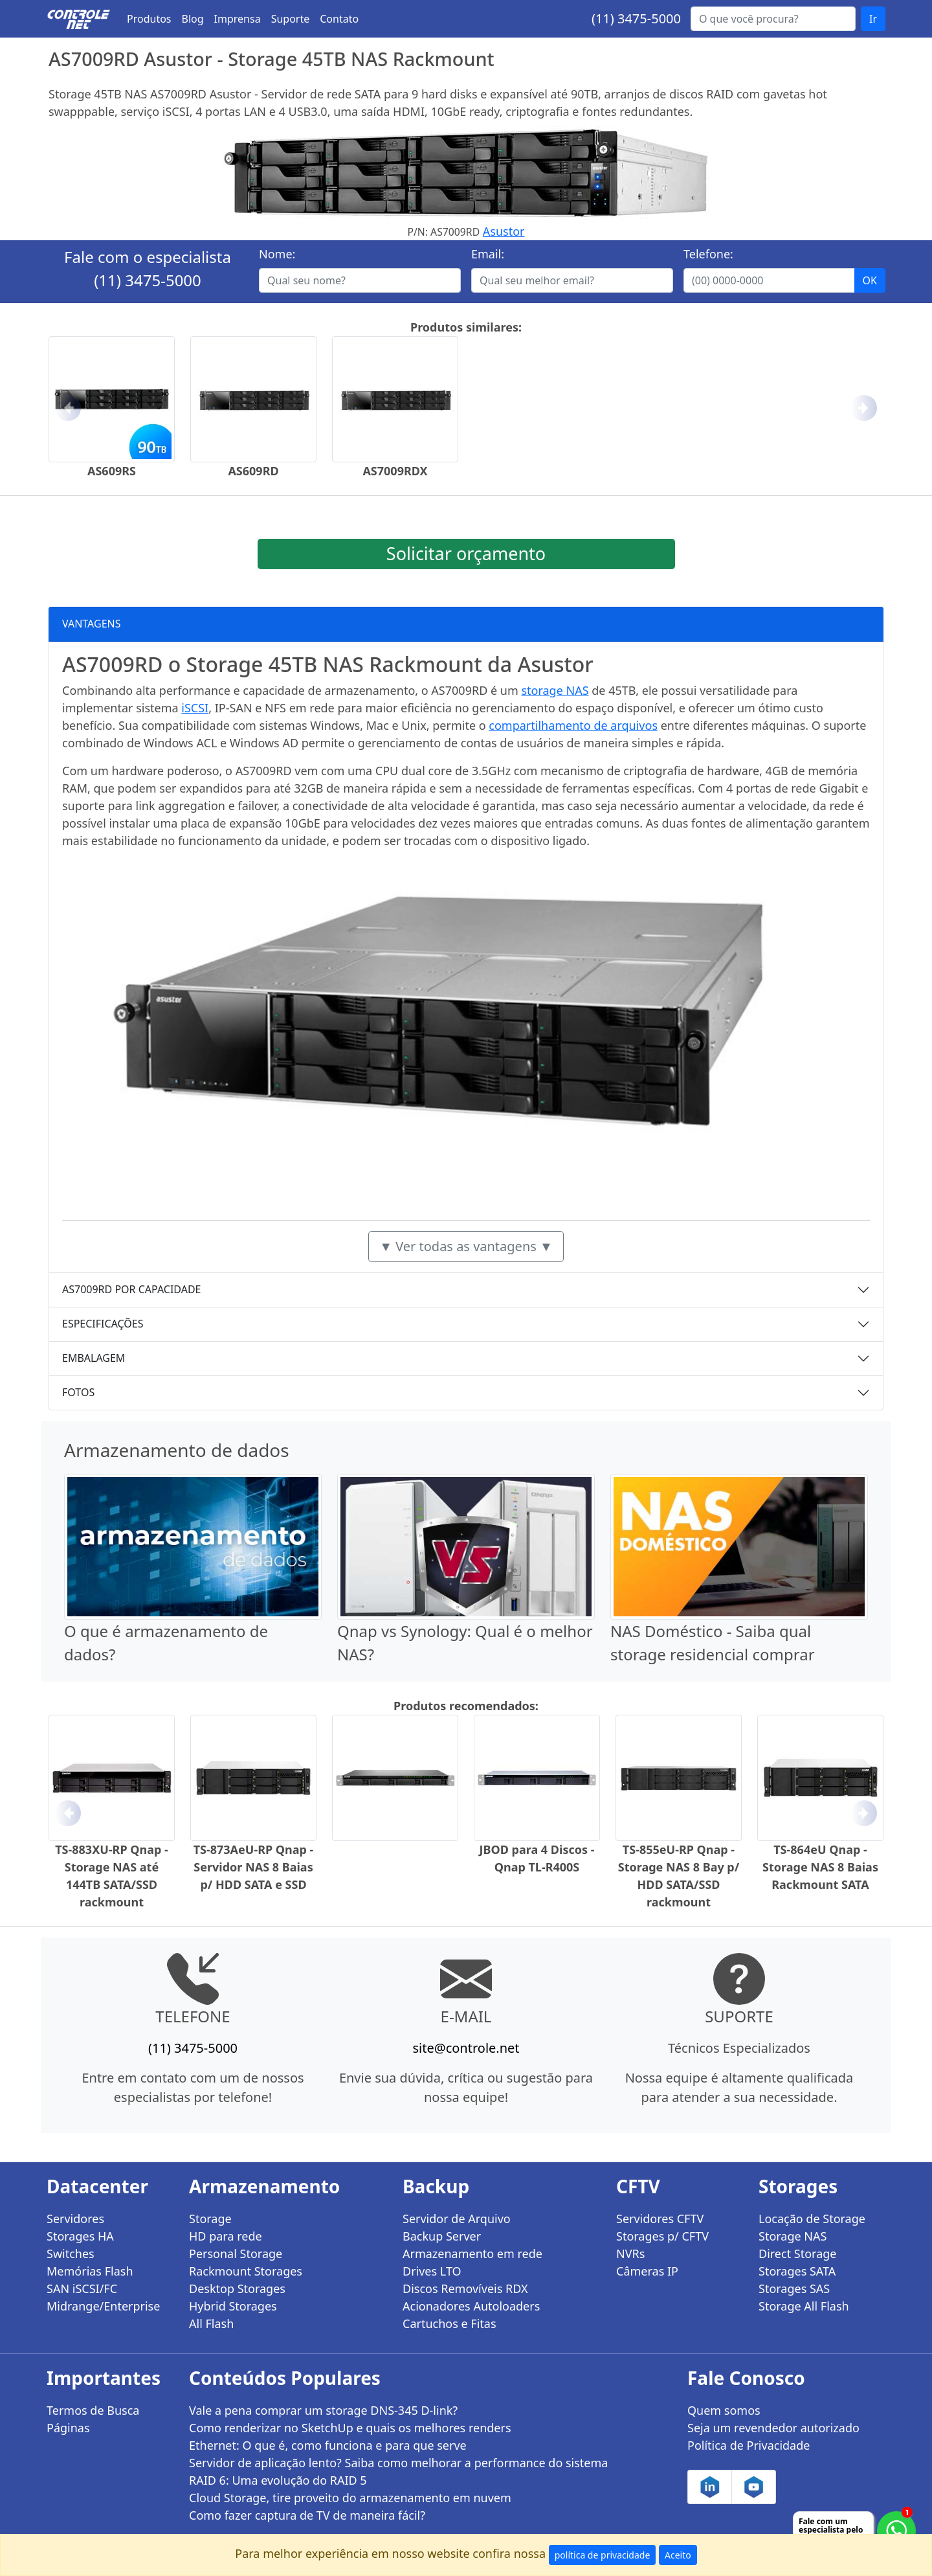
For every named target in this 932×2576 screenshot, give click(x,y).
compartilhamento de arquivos (573, 725)
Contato (339, 19)
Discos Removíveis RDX (465, 2288)
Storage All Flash (804, 2306)
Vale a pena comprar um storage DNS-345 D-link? (323, 2410)
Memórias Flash (90, 2271)
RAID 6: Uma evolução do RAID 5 (278, 2480)
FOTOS (78, 1392)
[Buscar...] (773, 18)
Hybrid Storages (233, 2306)
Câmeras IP (647, 2271)
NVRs (630, 2253)
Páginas (68, 2427)
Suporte (290, 19)
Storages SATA (797, 2271)
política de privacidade (602, 2555)
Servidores (75, 2218)
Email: (487, 254)
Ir (873, 19)
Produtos (149, 19)
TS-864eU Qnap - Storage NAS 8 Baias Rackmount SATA (820, 1867)
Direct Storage (798, 2253)
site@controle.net (465, 2048)
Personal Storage (235, 2253)
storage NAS (554, 690)
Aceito (678, 2555)
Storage (210, 2218)
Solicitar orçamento (466, 553)
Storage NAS (793, 2236)
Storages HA (80, 2236)
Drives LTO (432, 2271)
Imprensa (237, 19)
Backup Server (442, 2236)
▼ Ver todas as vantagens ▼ (466, 1246)
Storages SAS (794, 2288)
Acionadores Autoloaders (471, 2306)
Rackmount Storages (245, 2271)
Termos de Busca (93, 2410)
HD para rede (225, 2236)
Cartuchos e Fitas (449, 2323)
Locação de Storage (812, 2218)
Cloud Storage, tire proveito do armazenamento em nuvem (350, 2497)
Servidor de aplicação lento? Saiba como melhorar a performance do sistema (398, 2462)
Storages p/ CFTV (662, 2236)
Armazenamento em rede (472, 2253)
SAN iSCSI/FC (82, 2288)
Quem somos (723, 2410)
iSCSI (194, 708)
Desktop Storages (237, 2288)
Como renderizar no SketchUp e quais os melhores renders (350, 2427)
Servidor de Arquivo (457, 2218)
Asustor (504, 231)
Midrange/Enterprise (103, 2306)
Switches (70, 2253)
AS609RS (111, 471)
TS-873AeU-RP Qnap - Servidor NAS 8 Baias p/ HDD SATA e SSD (254, 1867)
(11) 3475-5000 (636, 18)
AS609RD (253, 471)
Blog (193, 19)
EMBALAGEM (93, 1358)
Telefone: (708, 254)
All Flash (211, 2323)
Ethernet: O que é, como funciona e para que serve (328, 2445)
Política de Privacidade (748, 2445)
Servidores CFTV (660, 2218)
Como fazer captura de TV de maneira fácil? (307, 2515)
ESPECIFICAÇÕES (103, 1323)
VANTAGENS (91, 623)
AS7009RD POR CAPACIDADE (131, 1289)
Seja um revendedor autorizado (773, 2427)
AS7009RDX (394, 471)
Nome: (277, 254)
